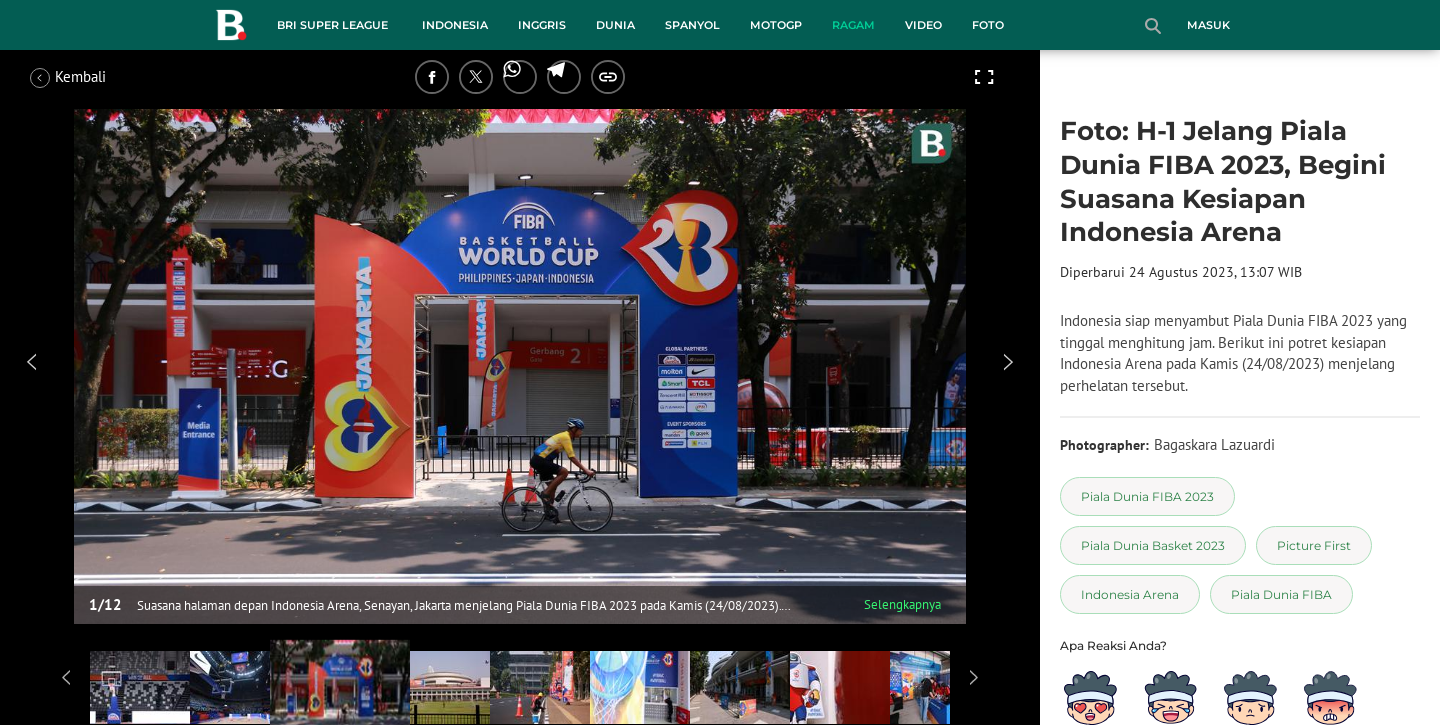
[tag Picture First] (1314, 545)
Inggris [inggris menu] (542, 25)
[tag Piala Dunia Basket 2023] (1153, 545)
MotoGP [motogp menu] (776, 25)
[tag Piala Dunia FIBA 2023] (1147, 496)
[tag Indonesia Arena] (1130, 594)
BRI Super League (332, 25)
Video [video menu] (923, 25)
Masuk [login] (1208, 25)
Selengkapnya (902, 604)
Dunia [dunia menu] (615, 25)
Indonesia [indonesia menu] (455, 25)
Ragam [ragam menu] (853, 25)
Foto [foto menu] (988, 25)
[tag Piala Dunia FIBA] (1281, 594)
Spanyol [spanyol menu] (692, 25)
